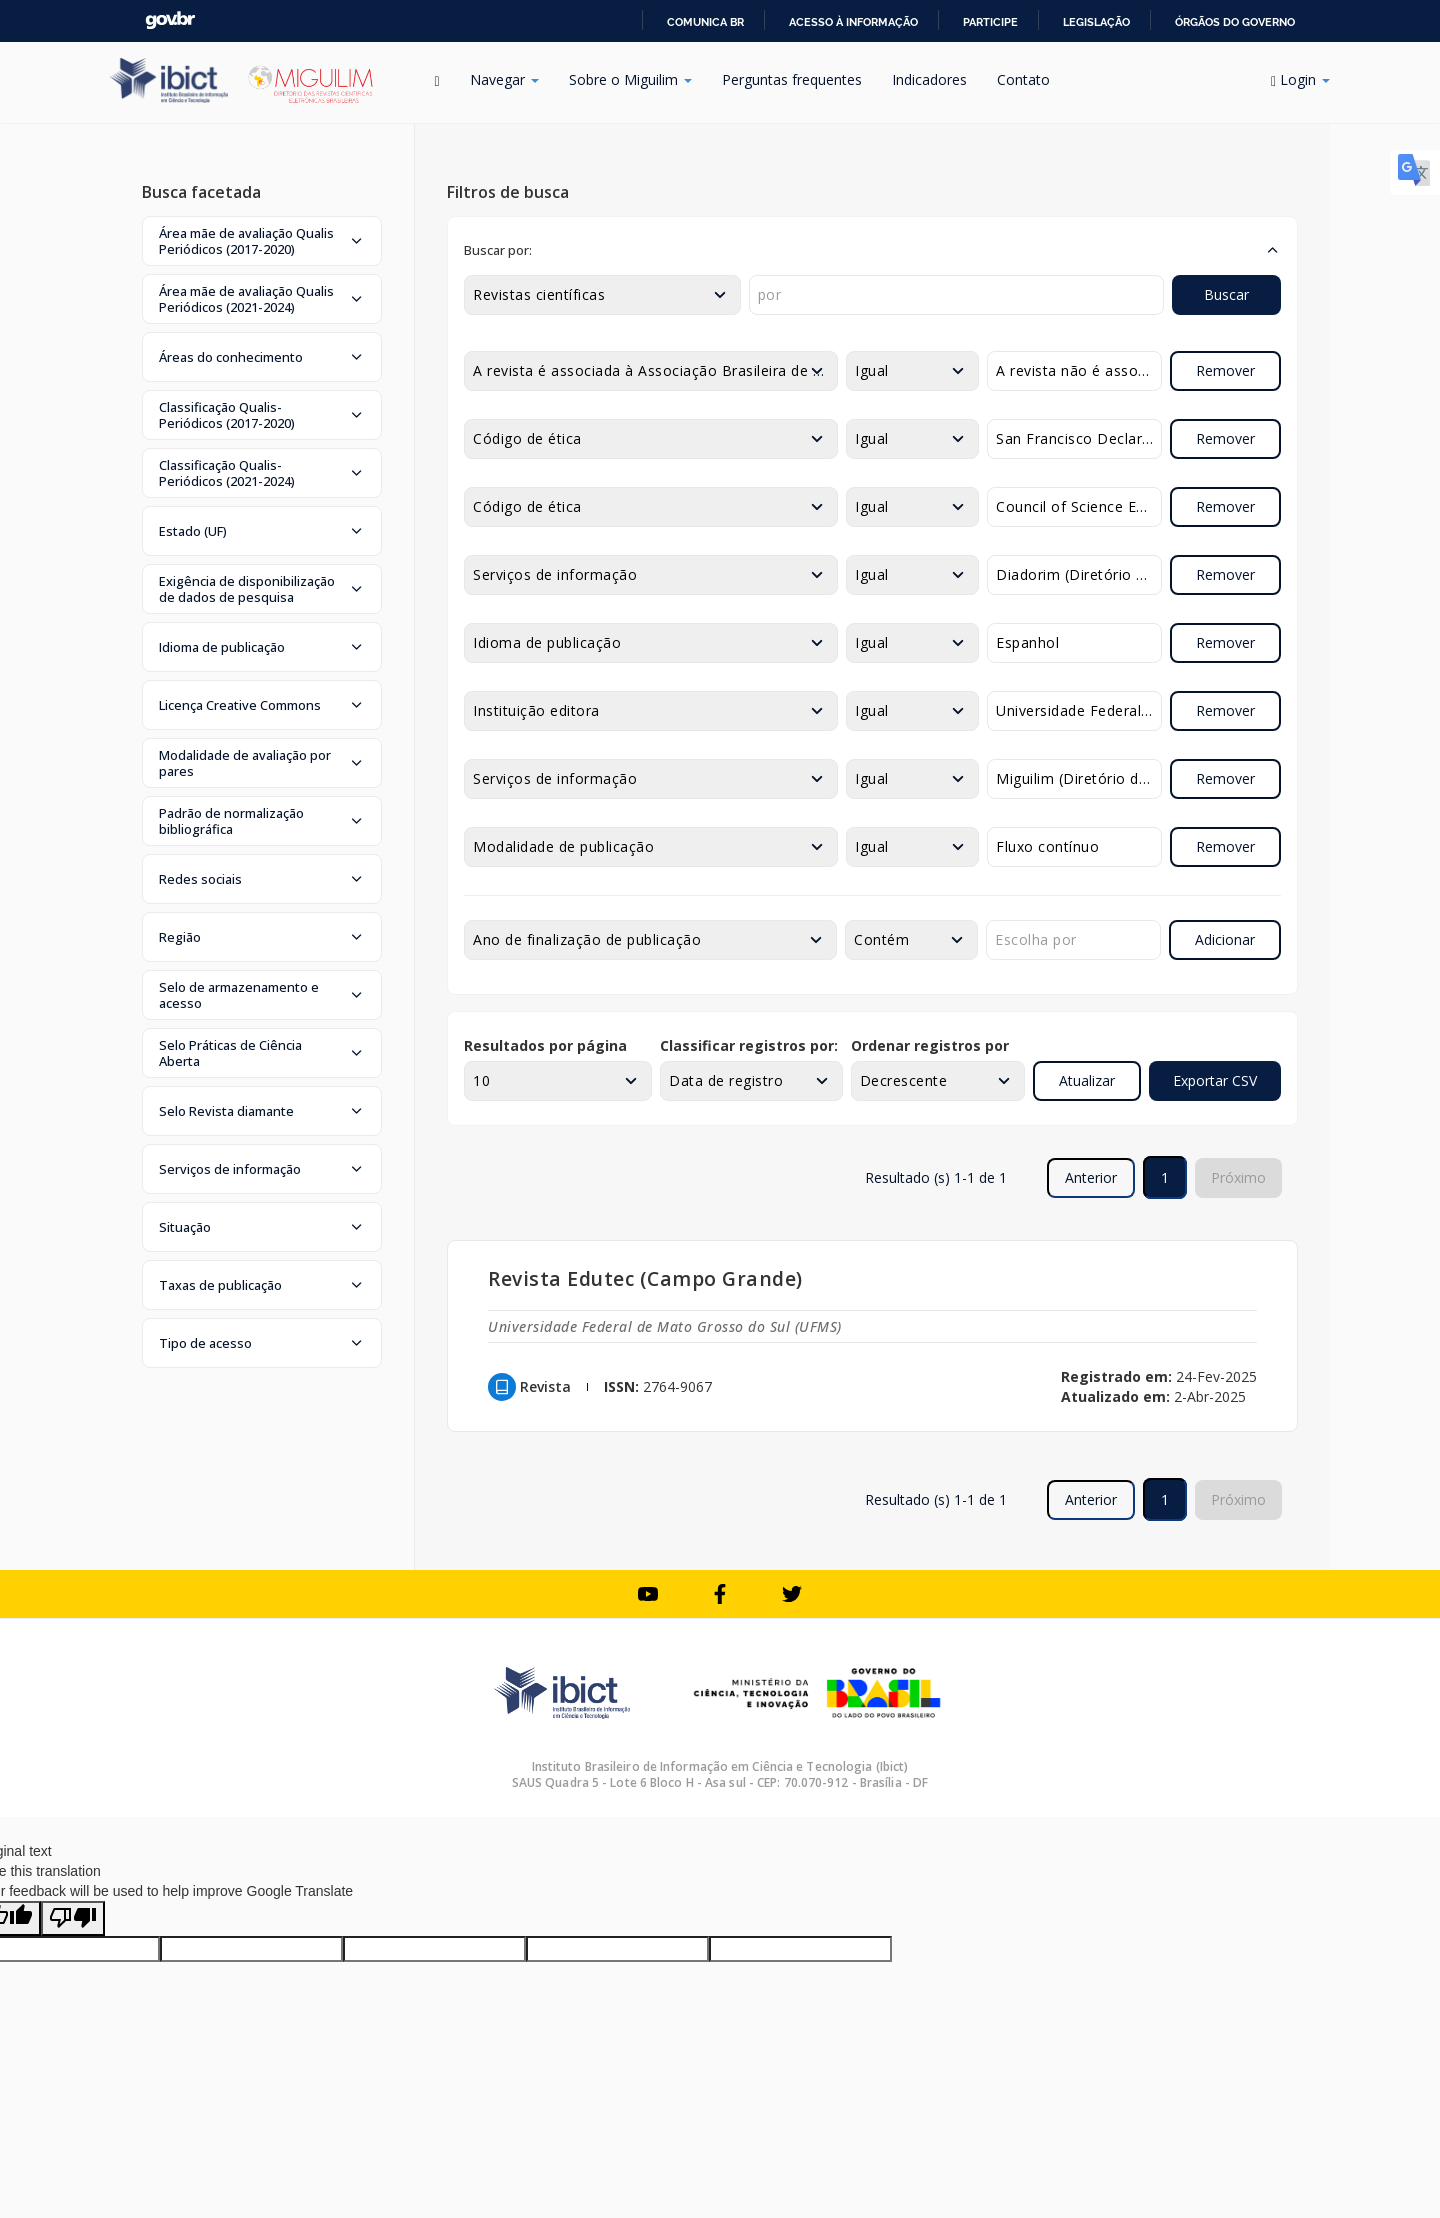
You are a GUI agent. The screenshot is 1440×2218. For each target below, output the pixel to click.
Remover (1225, 370)
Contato (1023, 79)
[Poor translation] (73, 1918)
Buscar (1226, 294)
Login (1300, 79)
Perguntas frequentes (792, 79)
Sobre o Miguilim (630, 79)
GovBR (170, 20)
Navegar (504, 79)
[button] (262, 241)
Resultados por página (545, 1045)
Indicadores (929, 79)
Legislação (1096, 22)
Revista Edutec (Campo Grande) (645, 1278)
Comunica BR (705, 22)
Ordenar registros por (930, 1045)
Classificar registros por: (749, 1045)
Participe (990, 22)
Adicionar (1225, 939)
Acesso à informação (853, 22)
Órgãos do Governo (1235, 22)
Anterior (1091, 1177)
